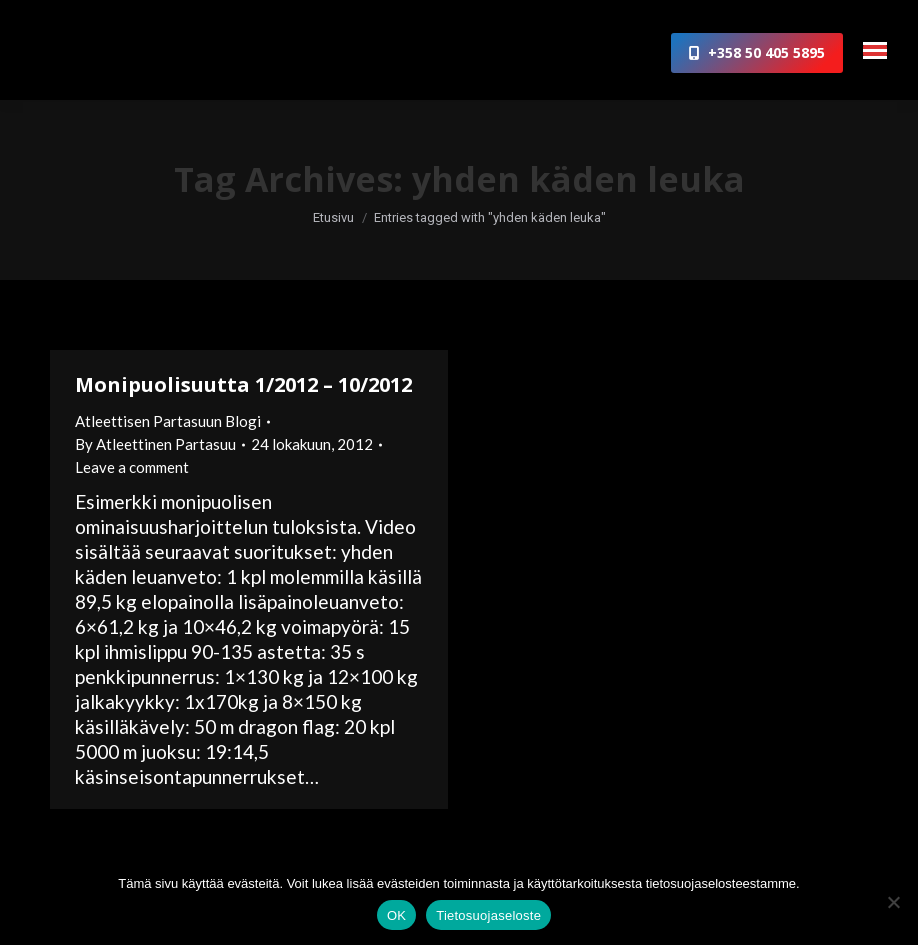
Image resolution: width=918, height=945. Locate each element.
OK (396, 915)
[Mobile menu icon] (875, 50)
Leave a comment (132, 467)
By (155, 444)
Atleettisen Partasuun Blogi (168, 421)
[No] (893, 902)
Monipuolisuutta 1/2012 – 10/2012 (243, 384)
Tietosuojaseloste (488, 915)
